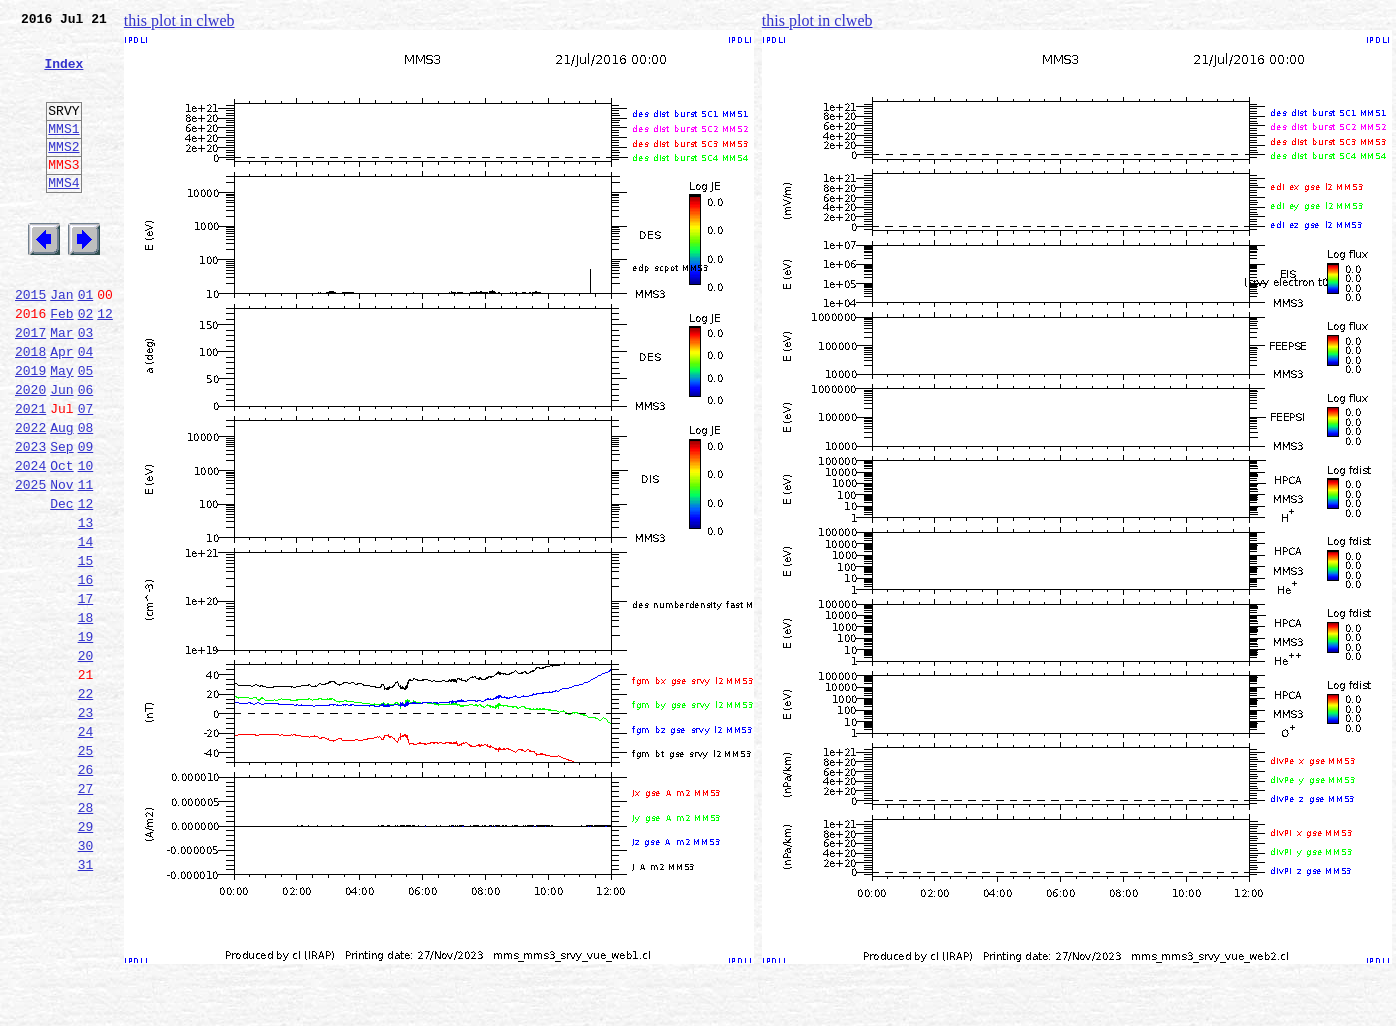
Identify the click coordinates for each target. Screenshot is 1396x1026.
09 (86, 518)
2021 (30, 474)
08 (86, 496)
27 (86, 914)
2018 (30, 408)
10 (86, 540)
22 (86, 804)
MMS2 (63, 173)
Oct (61, 540)
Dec (61, 584)
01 (86, 342)
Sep (61, 518)
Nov (61, 562)
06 (86, 452)
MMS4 (63, 215)
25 (86, 870)
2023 (30, 518)
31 (86, 1002)
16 (86, 672)
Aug (61, 496)
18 (86, 716)
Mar (61, 386)
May (61, 430)
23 (86, 826)
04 (86, 408)
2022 (30, 496)
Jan (61, 342)
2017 (30, 386)
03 (86, 386)
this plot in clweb (179, 20)
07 (86, 474)
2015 (30, 342)
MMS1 (63, 152)
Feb (61, 364)
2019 (30, 430)
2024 (30, 540)
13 (86, 606)
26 (86, 892)
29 (86, 958)
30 (86, 980)
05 (86, 430)
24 (86, 848)
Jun (61, 452)
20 (86, 760)
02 (86, 364)
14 (86, 628)
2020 (30, 452)
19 (86, 738)
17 (86, 694)
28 (86, 936)
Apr (61, 408)
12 (105, 364)
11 (86, 562)
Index (63, 75)
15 (86, 650)
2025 (30, 562)
